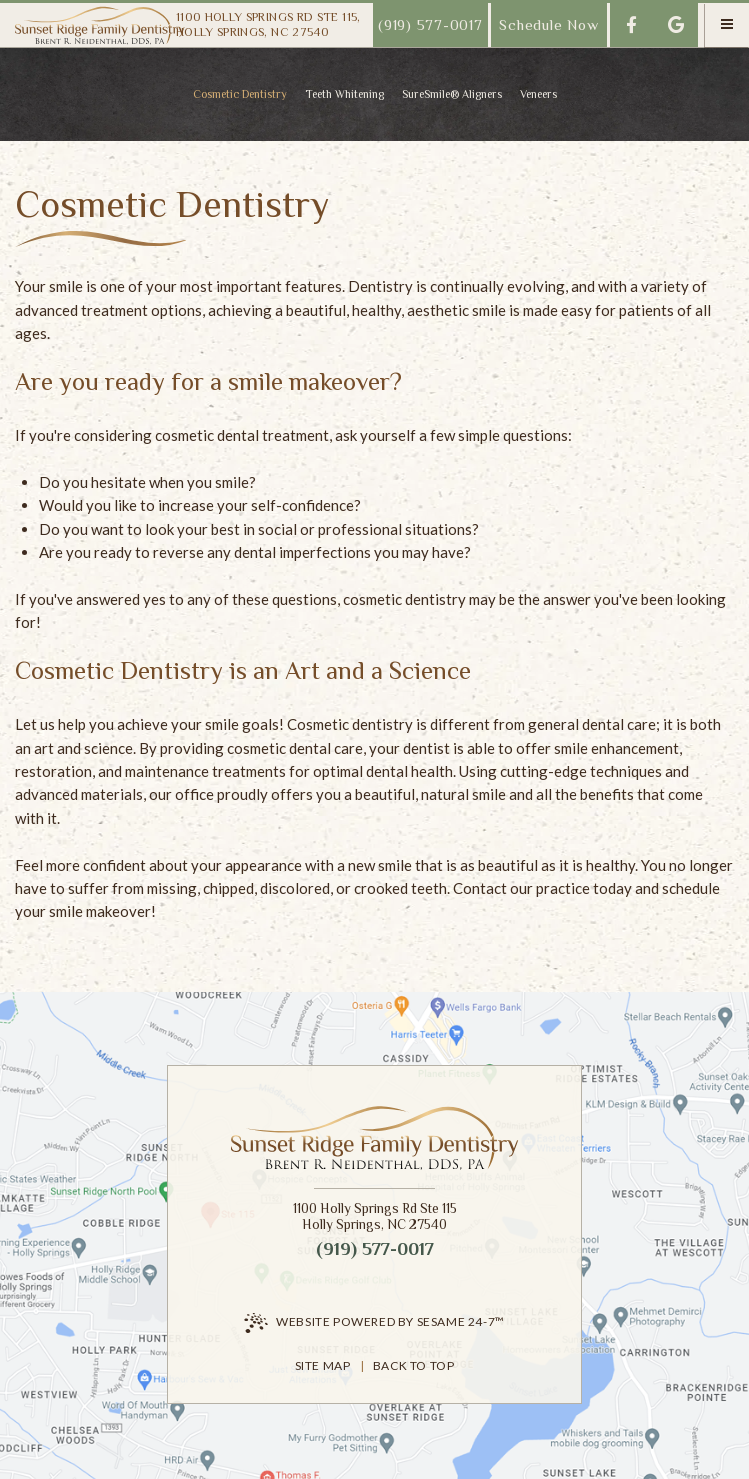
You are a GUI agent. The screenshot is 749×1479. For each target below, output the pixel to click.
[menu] (727, 25)
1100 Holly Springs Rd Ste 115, (268, 24)
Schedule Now (548, 24)
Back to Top (414, 1365)
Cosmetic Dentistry (240, 94)
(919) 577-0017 (430, 24)
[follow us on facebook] (632, 25)
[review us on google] (676, 25)
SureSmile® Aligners (452, 94)
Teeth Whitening (344, 94)
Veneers (538, 94)
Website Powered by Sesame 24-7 (374, 1323)
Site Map (323, 1365)
